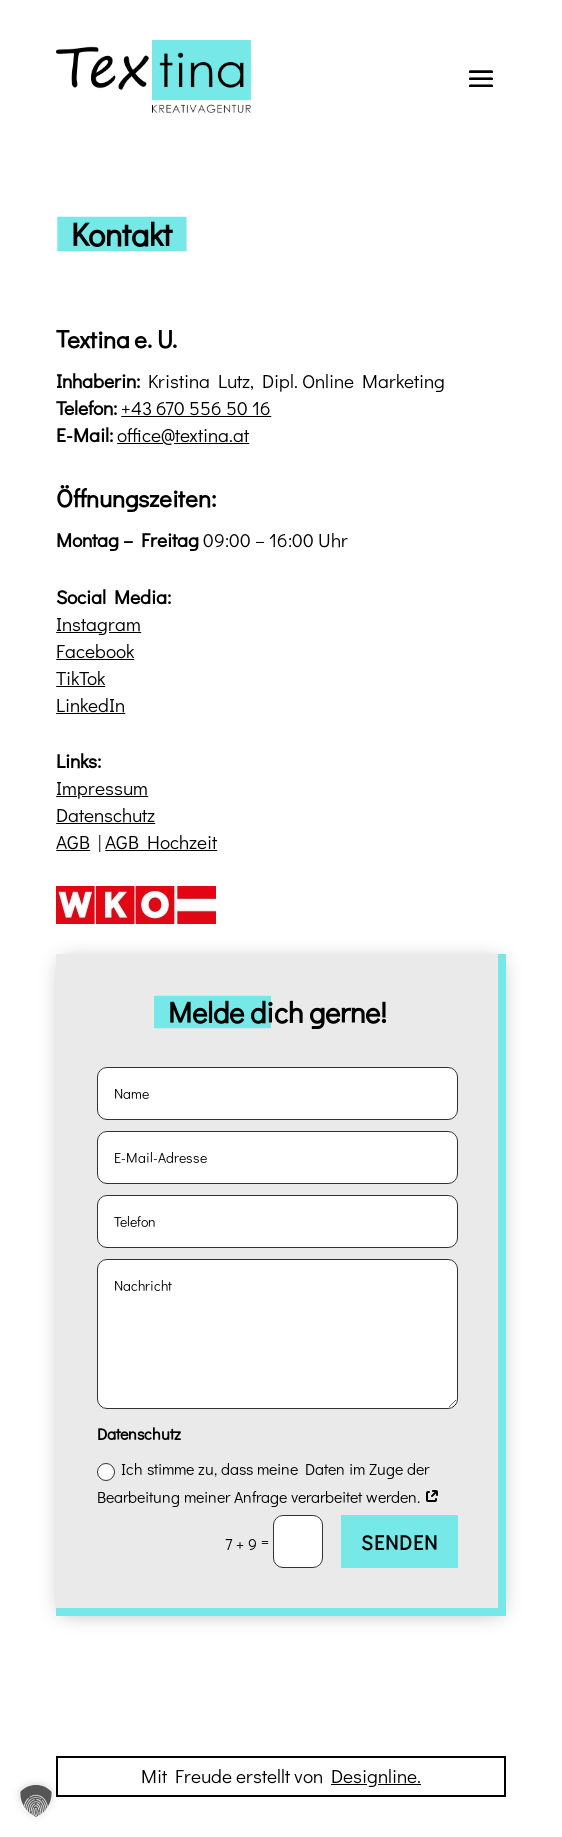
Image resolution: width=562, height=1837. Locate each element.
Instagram (98, 623)
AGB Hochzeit (161, 841)
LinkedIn (90, 704)
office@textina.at (183, 434)
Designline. (376, 1775)
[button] (36, 1801)
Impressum (102, 787)
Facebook (95, 650)
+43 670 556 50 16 (196, 407)
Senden (399, 1542)
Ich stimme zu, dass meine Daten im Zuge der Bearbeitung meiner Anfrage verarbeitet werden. (268, 1482)
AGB (73, 841)
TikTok (80, 677)
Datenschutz (105, 814)
